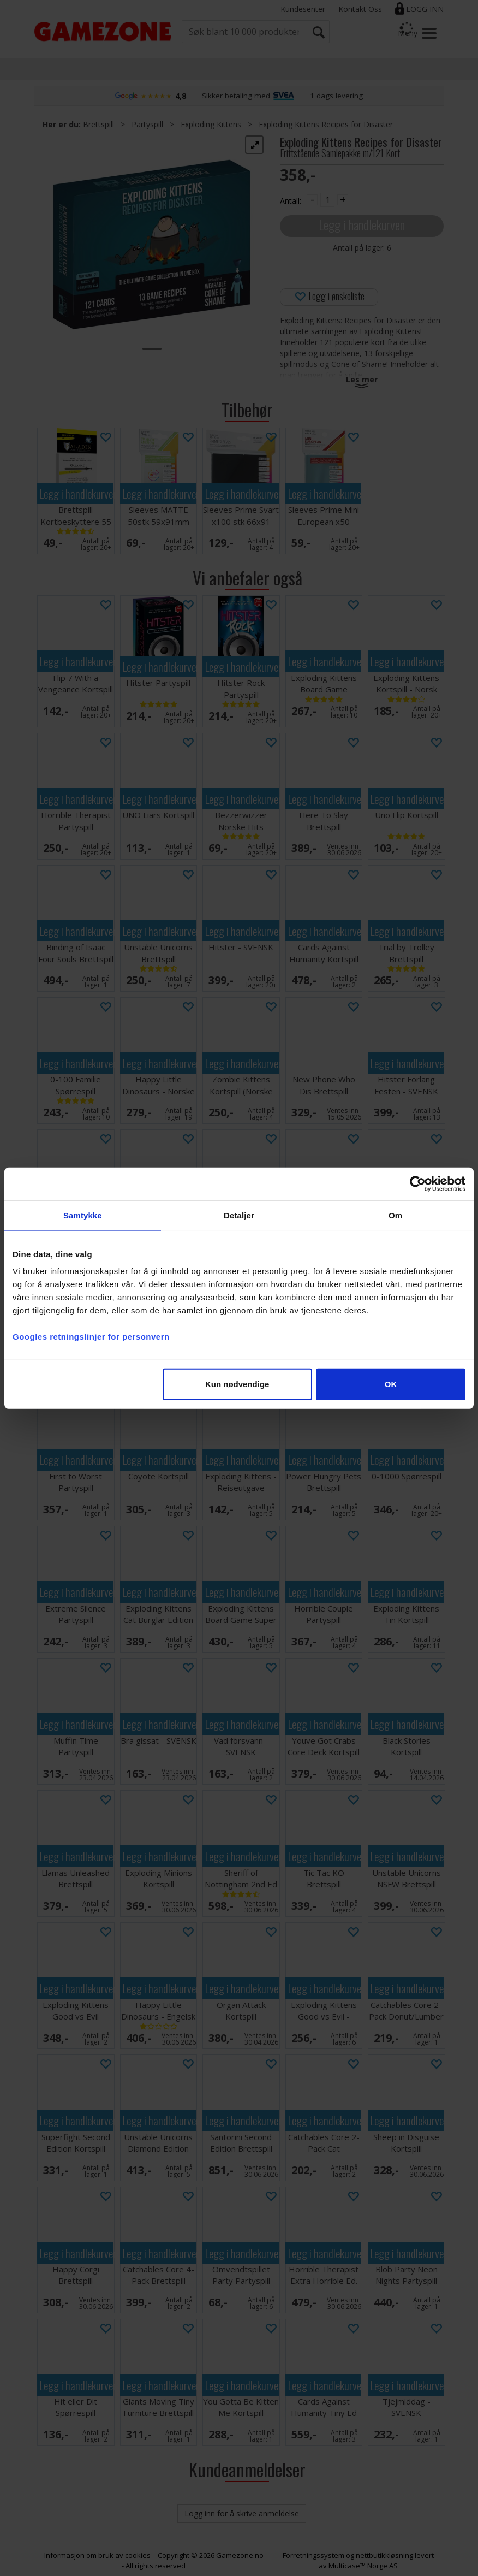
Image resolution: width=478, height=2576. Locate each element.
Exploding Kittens (211, 124)
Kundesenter (302, 9)
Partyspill (147, 124)
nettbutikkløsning (384, 2555)
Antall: (290, 201)
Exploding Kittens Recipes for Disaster (326, 124)
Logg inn (425, 9)
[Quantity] (327, 200)
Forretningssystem (313, 2555)
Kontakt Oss (360, 9)
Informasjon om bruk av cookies (97, 2555)
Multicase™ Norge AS (363, 2566)
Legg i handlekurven (362, 224)
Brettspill (98, 124)
